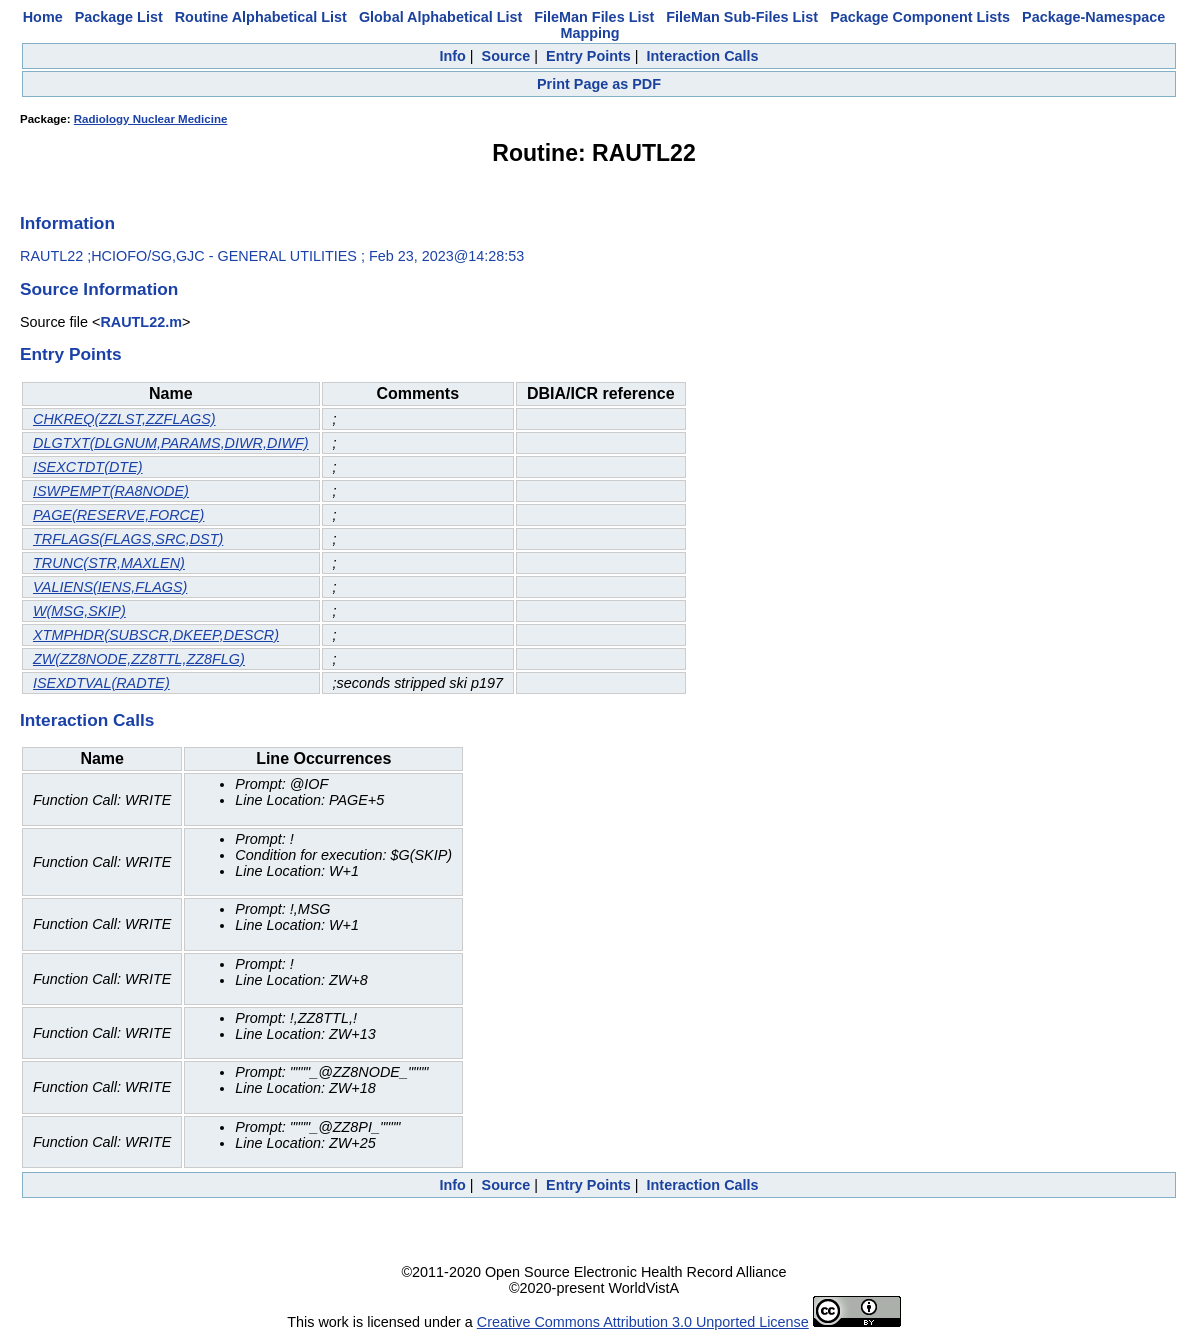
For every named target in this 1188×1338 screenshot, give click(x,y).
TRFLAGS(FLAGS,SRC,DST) (128, 539)
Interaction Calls (703, 56)
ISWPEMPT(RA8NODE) (111, 491)
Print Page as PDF (599, 84)
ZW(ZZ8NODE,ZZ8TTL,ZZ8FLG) (139, 659)
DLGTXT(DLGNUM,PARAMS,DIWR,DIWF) (171, 443)
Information (67, 223)
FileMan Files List (594, 17)
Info (452, 56)
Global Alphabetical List (440, 17)
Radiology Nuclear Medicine (151, 119)
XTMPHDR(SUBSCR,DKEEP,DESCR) (156, 635)
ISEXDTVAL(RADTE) (101, 683)
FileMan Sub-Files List (742, 17)
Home (43, 17)
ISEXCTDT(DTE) (88, 467)
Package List (119, 17)
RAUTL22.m (141, 322)
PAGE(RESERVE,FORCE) (118, 515)
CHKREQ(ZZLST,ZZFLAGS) (124, 419)
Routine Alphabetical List (261, 17)
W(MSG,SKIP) (79, 611)
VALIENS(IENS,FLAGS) (110, 587)
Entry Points (588, 56)
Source (506, 56)
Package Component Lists (920, 17)
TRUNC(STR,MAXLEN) (109, 563)
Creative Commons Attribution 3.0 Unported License (643, 1322)
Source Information (99, 289)
